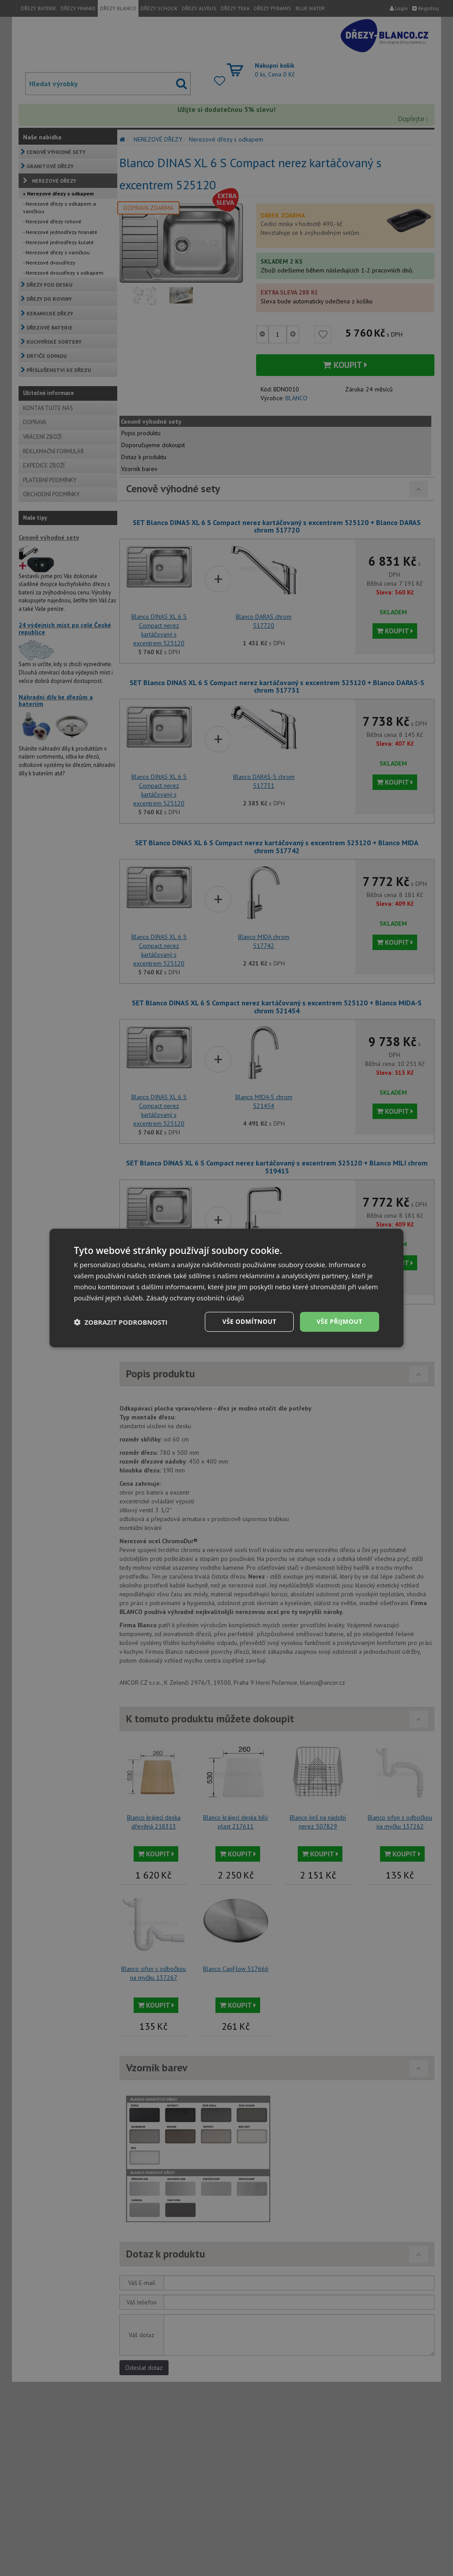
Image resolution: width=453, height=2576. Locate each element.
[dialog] (226, 1288)
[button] (121, 1322)
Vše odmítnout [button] (249, 1321)
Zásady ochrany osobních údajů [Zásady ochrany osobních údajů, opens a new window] (195, 1297)
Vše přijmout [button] (339, 1321)
